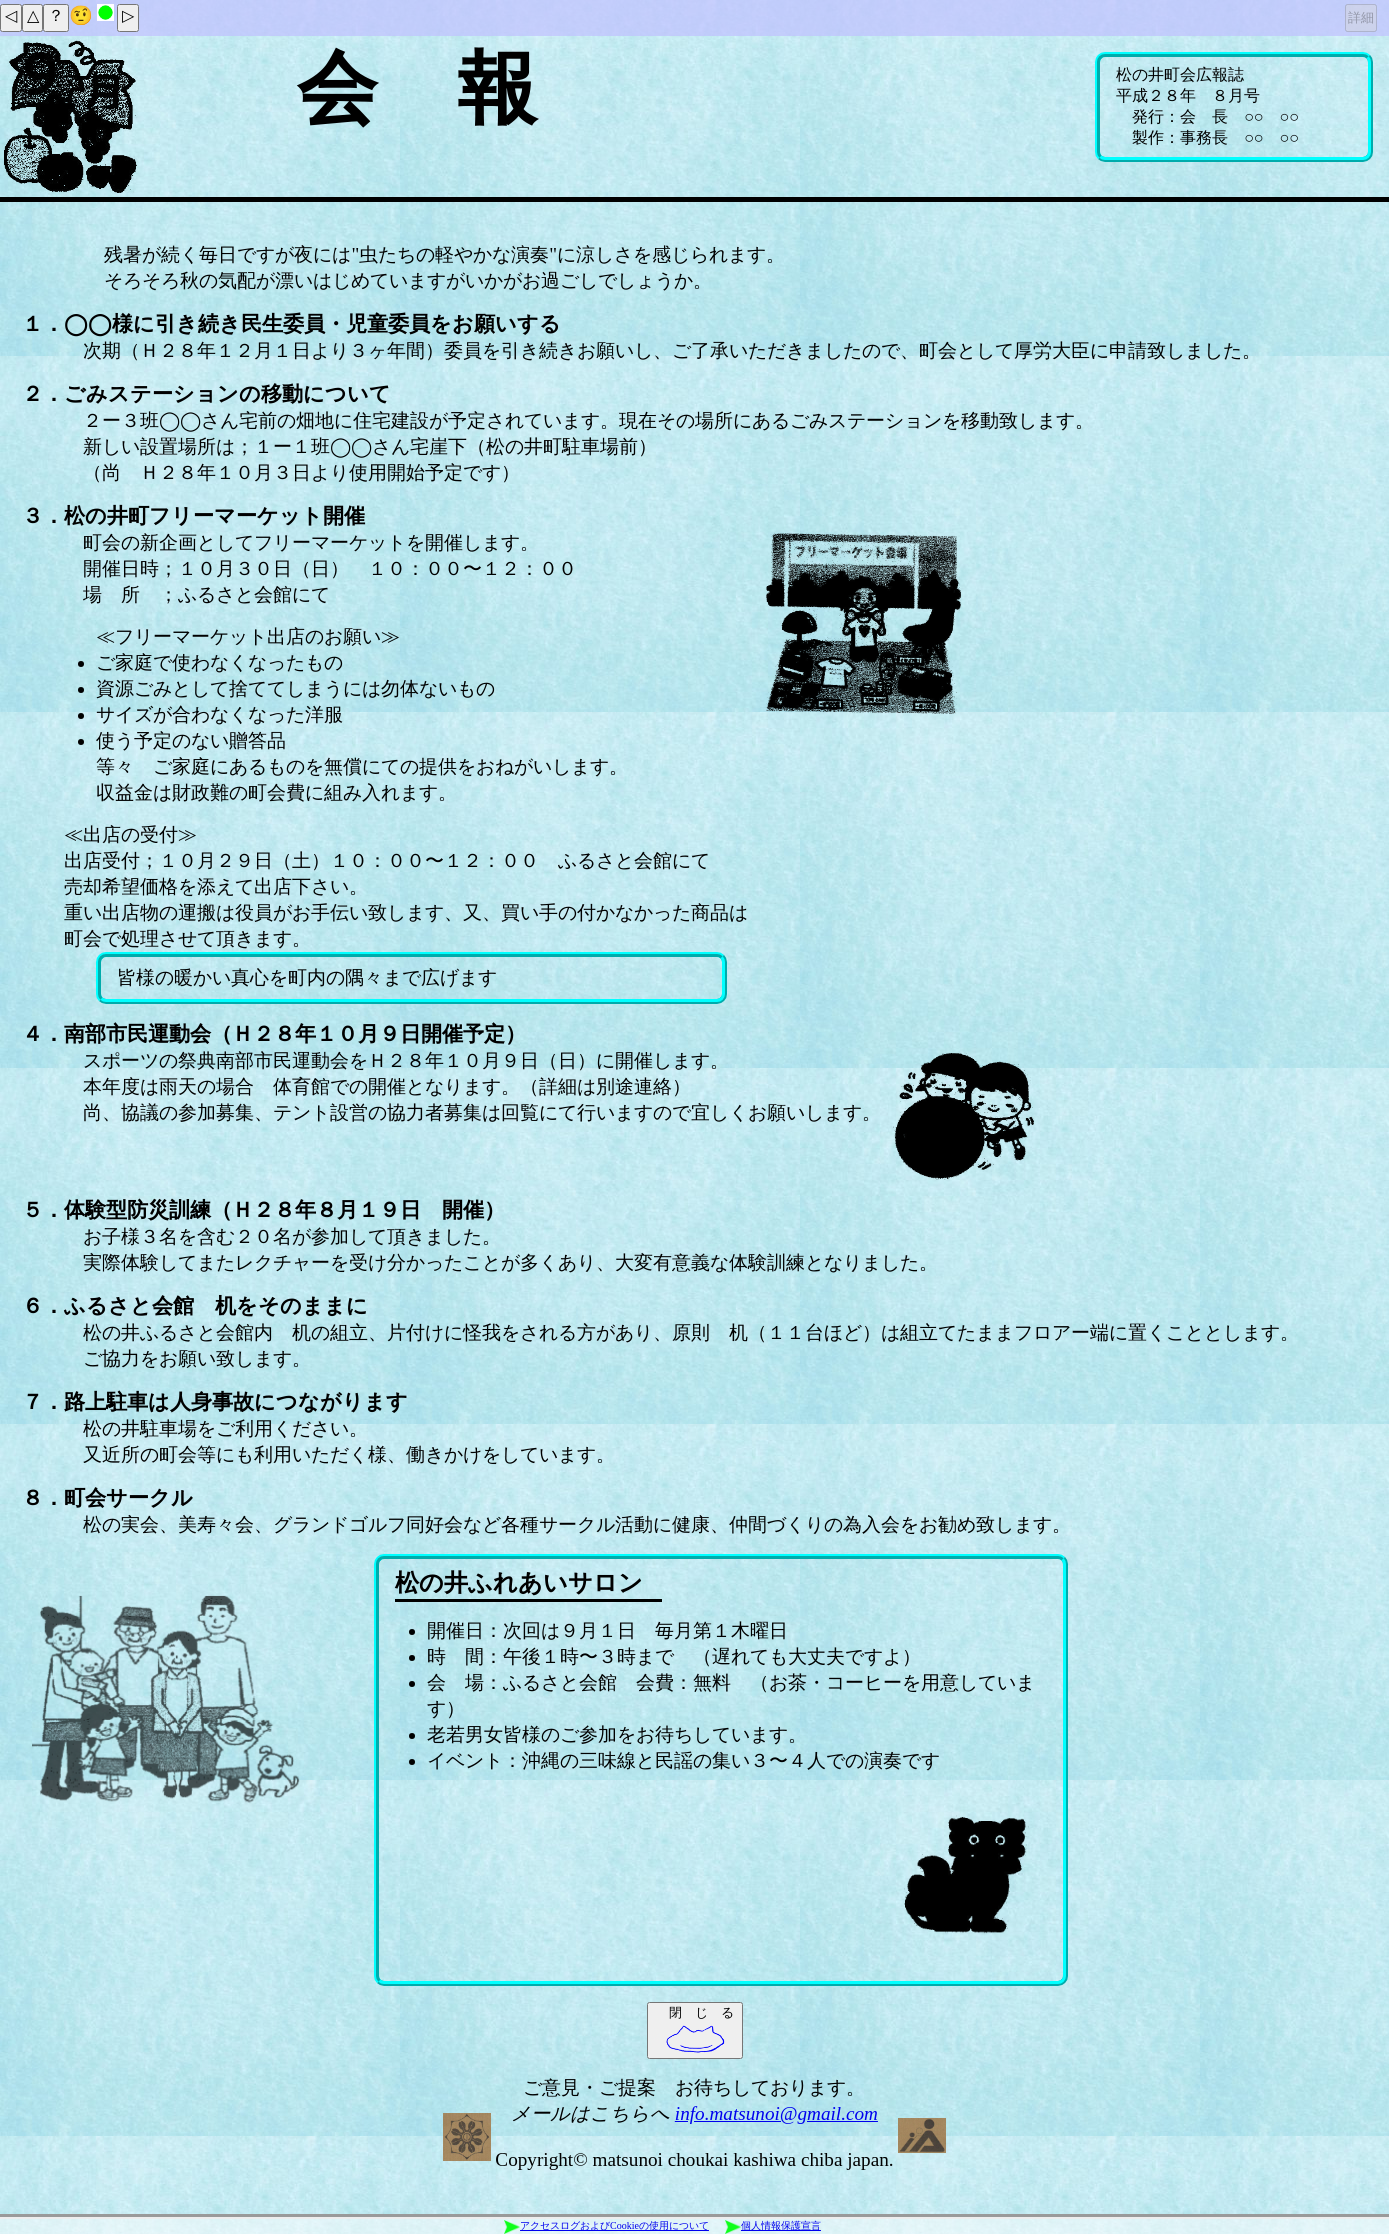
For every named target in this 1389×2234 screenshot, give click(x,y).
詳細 (1361, 17)
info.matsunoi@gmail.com (776, 2113)
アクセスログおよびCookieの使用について (606, 2226)
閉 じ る (699, 2029)
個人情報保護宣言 (773, 2226)
